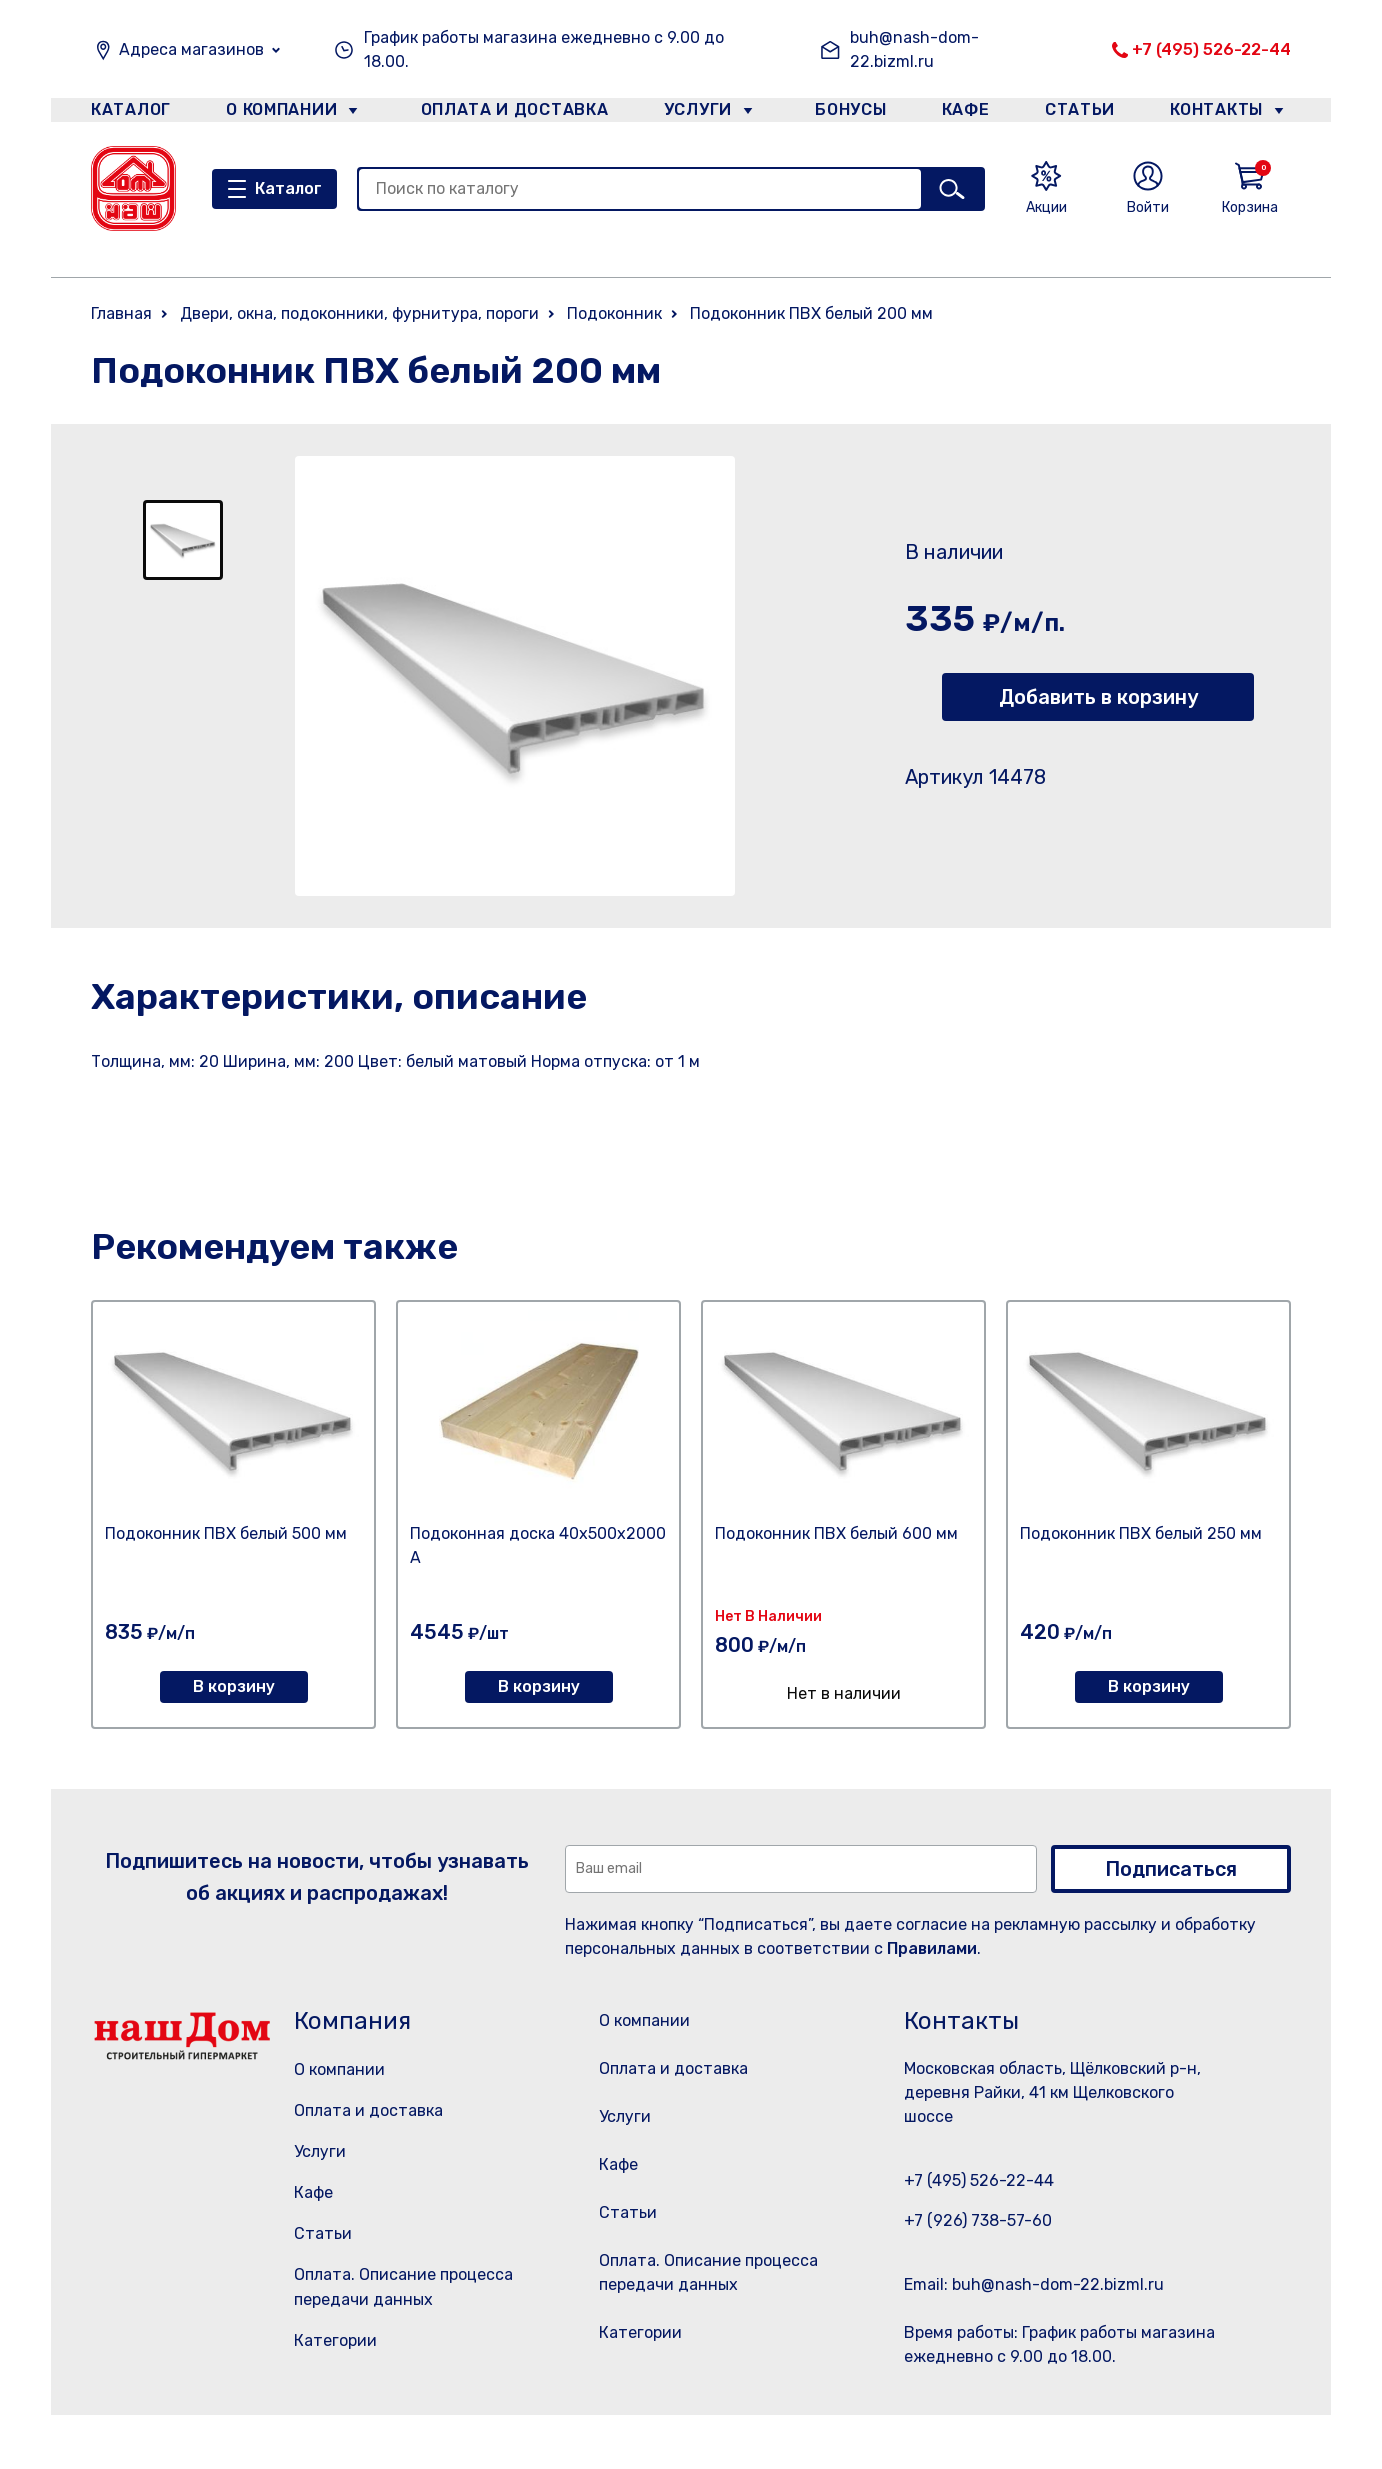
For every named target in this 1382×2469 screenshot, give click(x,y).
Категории (335, 2340)
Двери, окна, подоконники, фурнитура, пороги (359, 313)
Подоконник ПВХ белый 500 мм (226, 1533)
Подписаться (1171, 1869)
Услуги (690, 113)
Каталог (127, 113)
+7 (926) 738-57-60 (978, 2220)
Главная (121, 313)
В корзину (234, 1686)
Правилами (932, 1948)
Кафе (964, 113)
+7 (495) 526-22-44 (1211, 49)
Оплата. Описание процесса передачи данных (714, 2324)
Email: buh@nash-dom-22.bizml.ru (1034, 2284)
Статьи (1085, 113)
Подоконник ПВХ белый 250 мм (1141, 1533)
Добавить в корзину (1098, 697)
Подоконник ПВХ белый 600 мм (836, 1533)
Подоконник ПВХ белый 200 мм (811, 313)
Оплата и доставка (506, 113)
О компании (282, 113)
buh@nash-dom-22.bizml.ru (914, 49)
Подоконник (614, 313)
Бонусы (841, 113)
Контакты (1227, 113)
